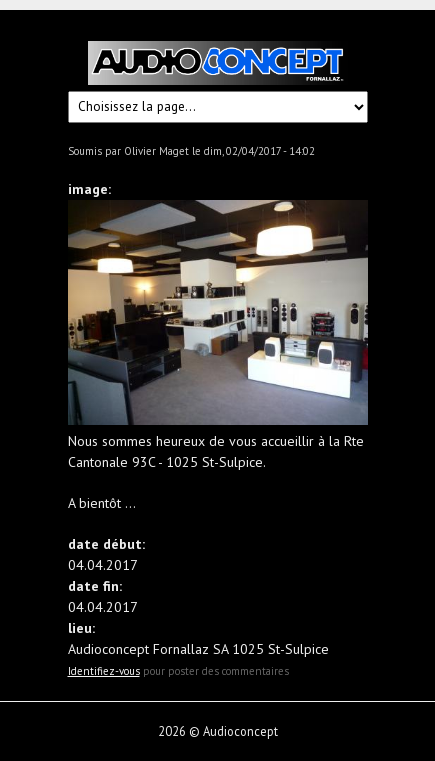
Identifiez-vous (104, 671)
